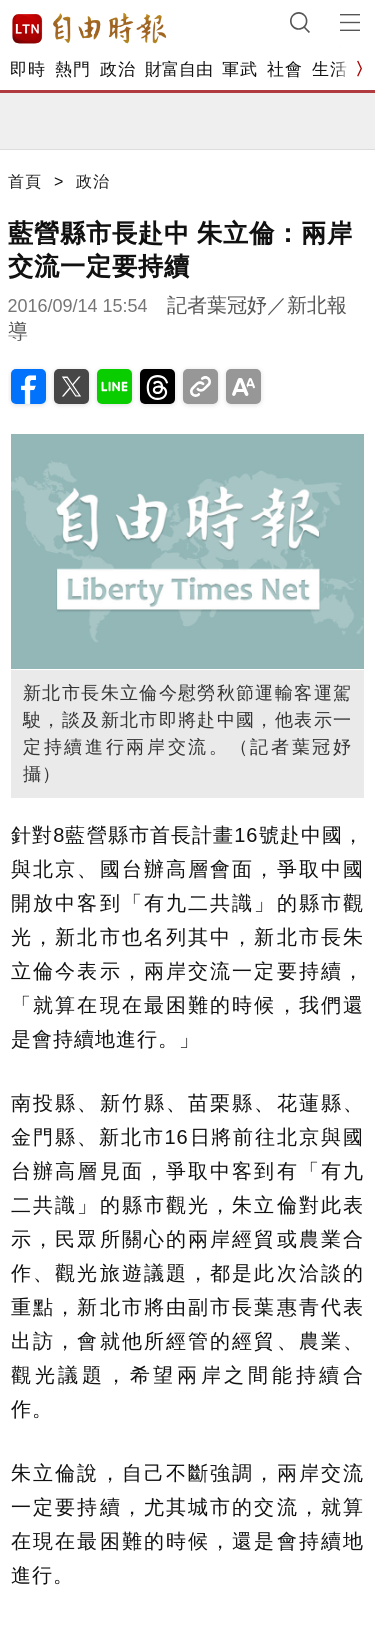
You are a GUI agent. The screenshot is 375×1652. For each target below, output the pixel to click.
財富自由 (178, 69)
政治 (117, 69)
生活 (329, 69)
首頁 (25, 181)
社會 (284, 69)
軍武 (239, 69)
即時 (27, 69)
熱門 (72, 69)
